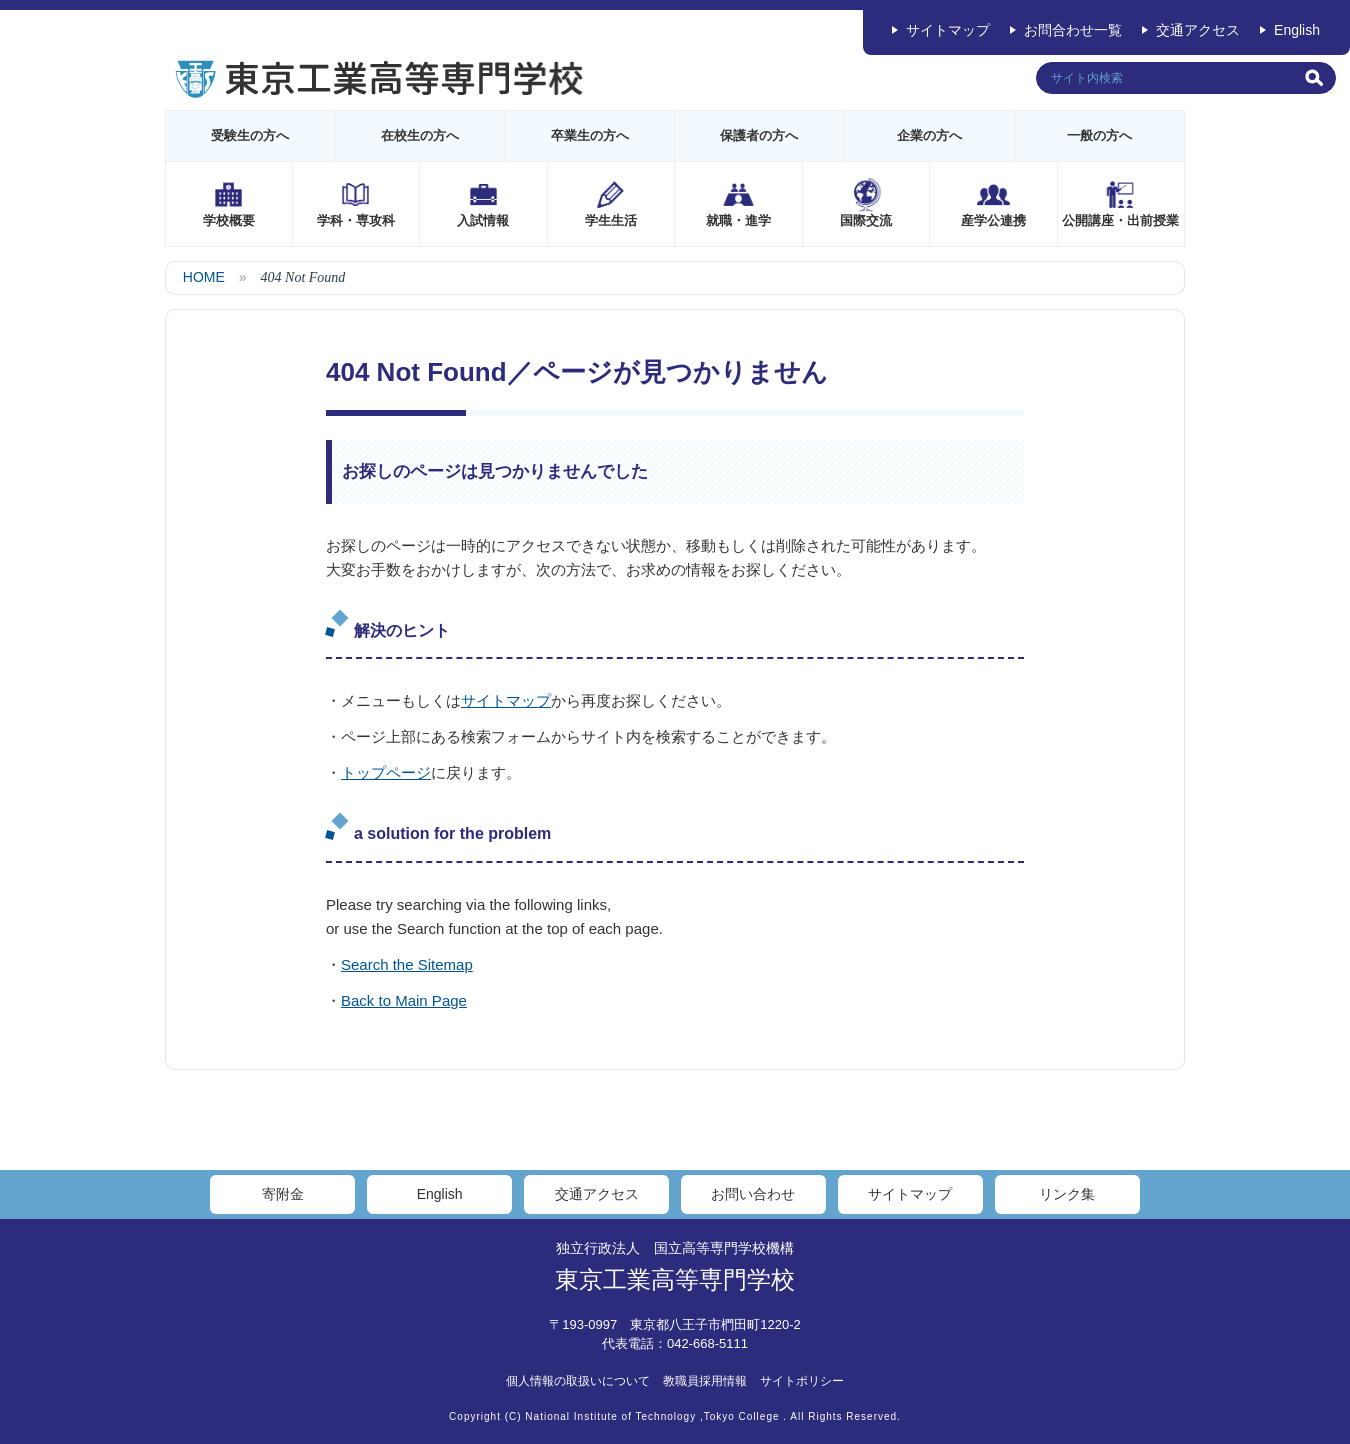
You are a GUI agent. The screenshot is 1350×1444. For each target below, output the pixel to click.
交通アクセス (1198, 30)
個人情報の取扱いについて (578, 1381)
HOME (204, 277)
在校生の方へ (420, 135)
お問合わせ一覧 (1073, 30)
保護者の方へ (759, 135)
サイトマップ (948, 30)
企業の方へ (929, 135)
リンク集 (1067, 1194)
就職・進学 (738, 220)
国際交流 (866, 220)
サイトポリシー (802, 1381)
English (1297, 30)
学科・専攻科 (356, 220)
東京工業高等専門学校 (675, 1279)
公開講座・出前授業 (1120, 220)
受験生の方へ (250, 135)
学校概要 (229, 220)
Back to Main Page (404, 1000)
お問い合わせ (753, 1194)
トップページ (386, 772)
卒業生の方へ (590, 135)
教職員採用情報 (705, 1381)
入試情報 (483, 220)
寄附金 (283, 1194)
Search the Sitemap (407, 964)
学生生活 (611, 220)
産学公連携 (993, 220)
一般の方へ (1099, 135)
